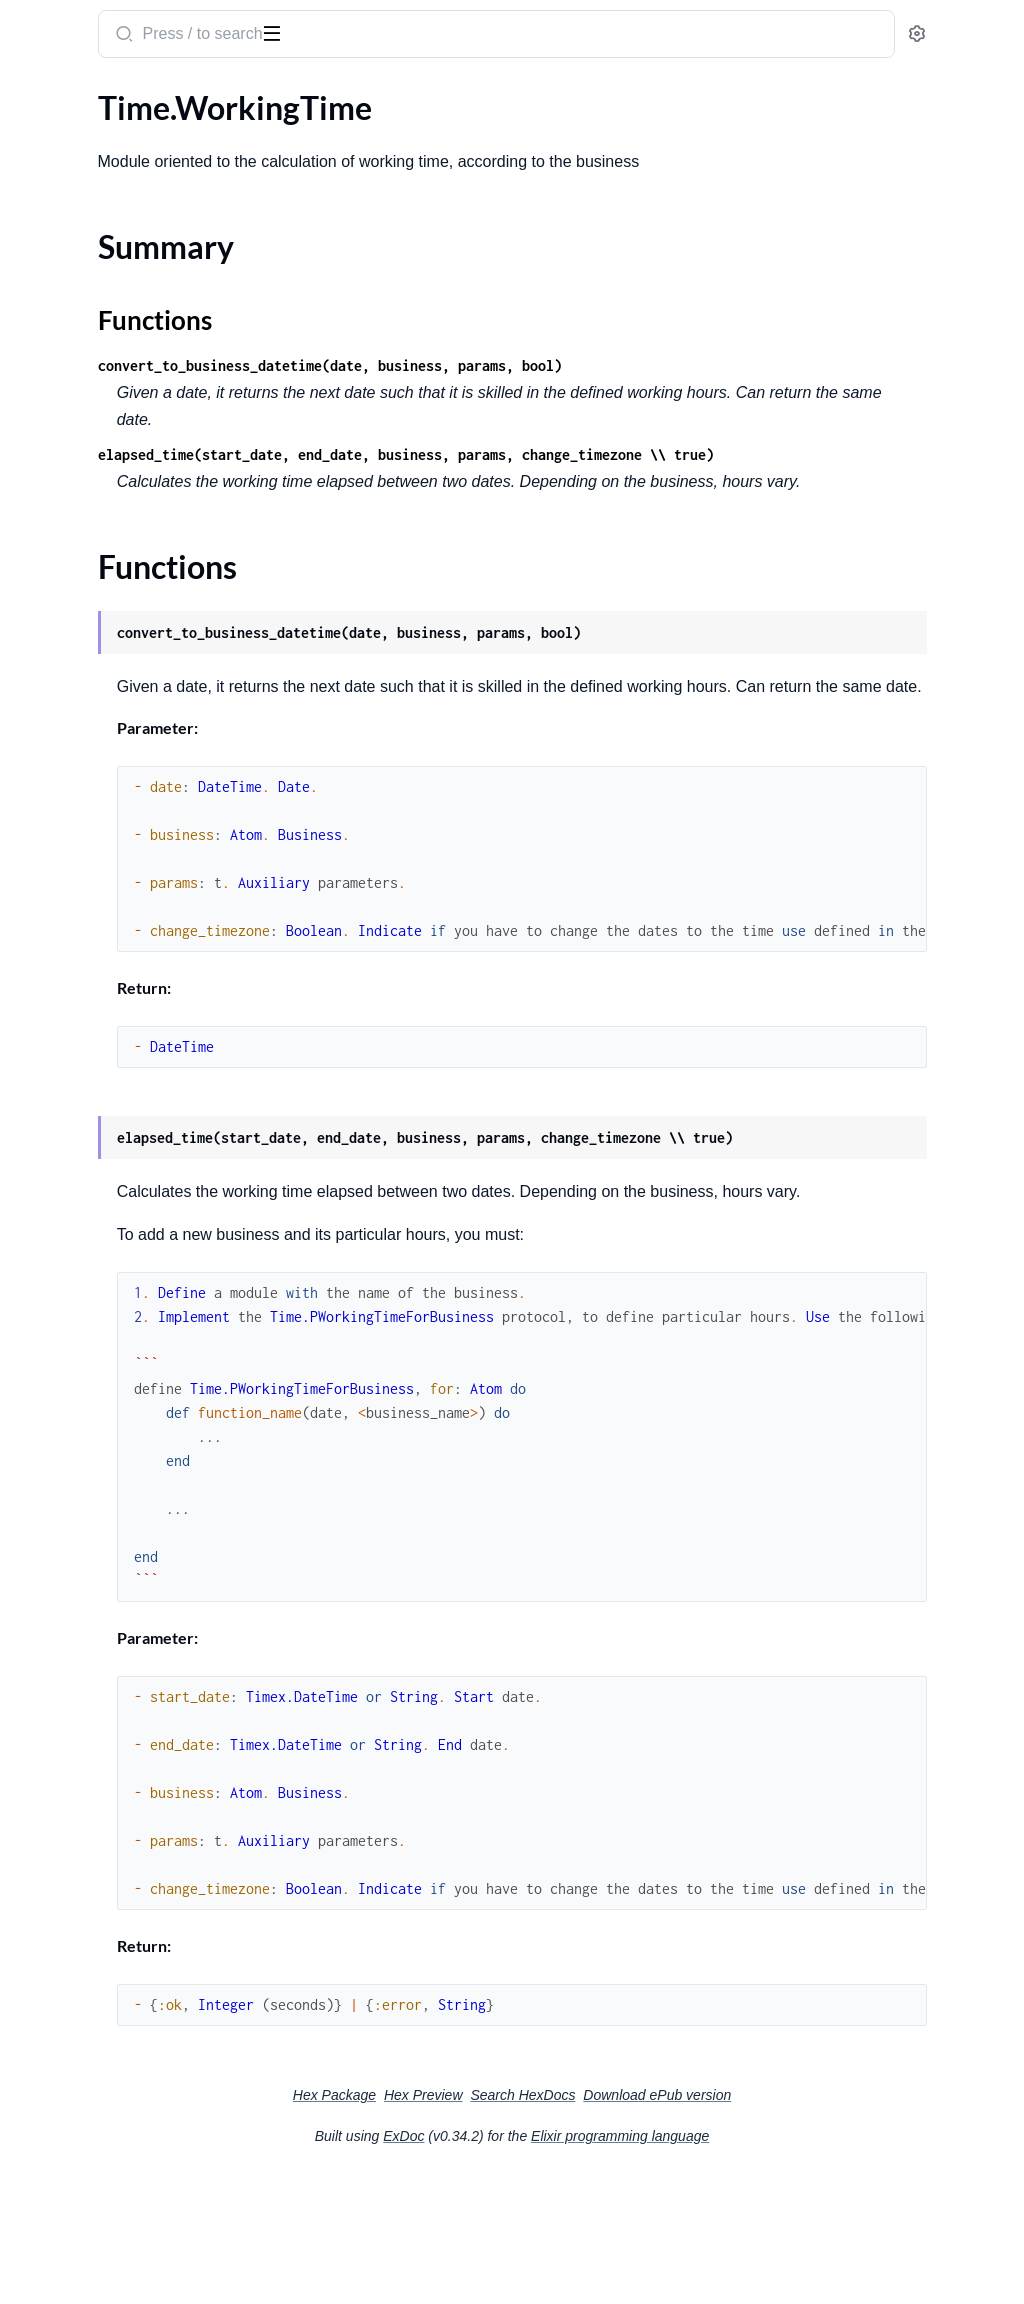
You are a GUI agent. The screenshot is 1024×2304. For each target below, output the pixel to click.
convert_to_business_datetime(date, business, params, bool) (592, 365)
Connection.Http (73, 214)
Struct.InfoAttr (66, 754)
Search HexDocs (672, 2225)
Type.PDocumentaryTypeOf (111, 1011)
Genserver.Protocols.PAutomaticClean (142, 538)
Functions (67, 921)
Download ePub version (807, 2225)
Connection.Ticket (77, 295)
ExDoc (553, 2266)
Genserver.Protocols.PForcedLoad (132, 565)
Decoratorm (57, 349)
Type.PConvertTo (74, 984)
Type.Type (49, 1065)
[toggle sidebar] (274, 32)
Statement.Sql (63, 727)
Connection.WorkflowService (116, 322)
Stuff (31, 781)
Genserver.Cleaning (82, 430)
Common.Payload (76, 133)
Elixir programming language (770, 2266)
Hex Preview (573, 2225)
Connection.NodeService (100, 241)
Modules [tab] (112, 93)
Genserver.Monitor (81, 484)
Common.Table (66, 160)
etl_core (50, 24)
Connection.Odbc (76, 268)
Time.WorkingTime (80, 862)
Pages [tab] (36, 93)
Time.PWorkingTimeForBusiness (127, 808)
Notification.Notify (80, 673)
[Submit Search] (384, 36)
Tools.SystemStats (77, 957)
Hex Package (484, 2225)
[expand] (280, 134)
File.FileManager (72, 403)
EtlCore (41, 376)
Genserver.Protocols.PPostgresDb (133, 592)
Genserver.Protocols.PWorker (118, 619)
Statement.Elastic (75, 700)
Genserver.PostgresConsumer (118, 511)
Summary (65, 897)
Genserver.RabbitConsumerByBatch (140, 646)
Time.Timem (56, 835)
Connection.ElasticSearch (102, 187)
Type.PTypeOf (63, 1038)
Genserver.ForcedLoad (92, 457)
